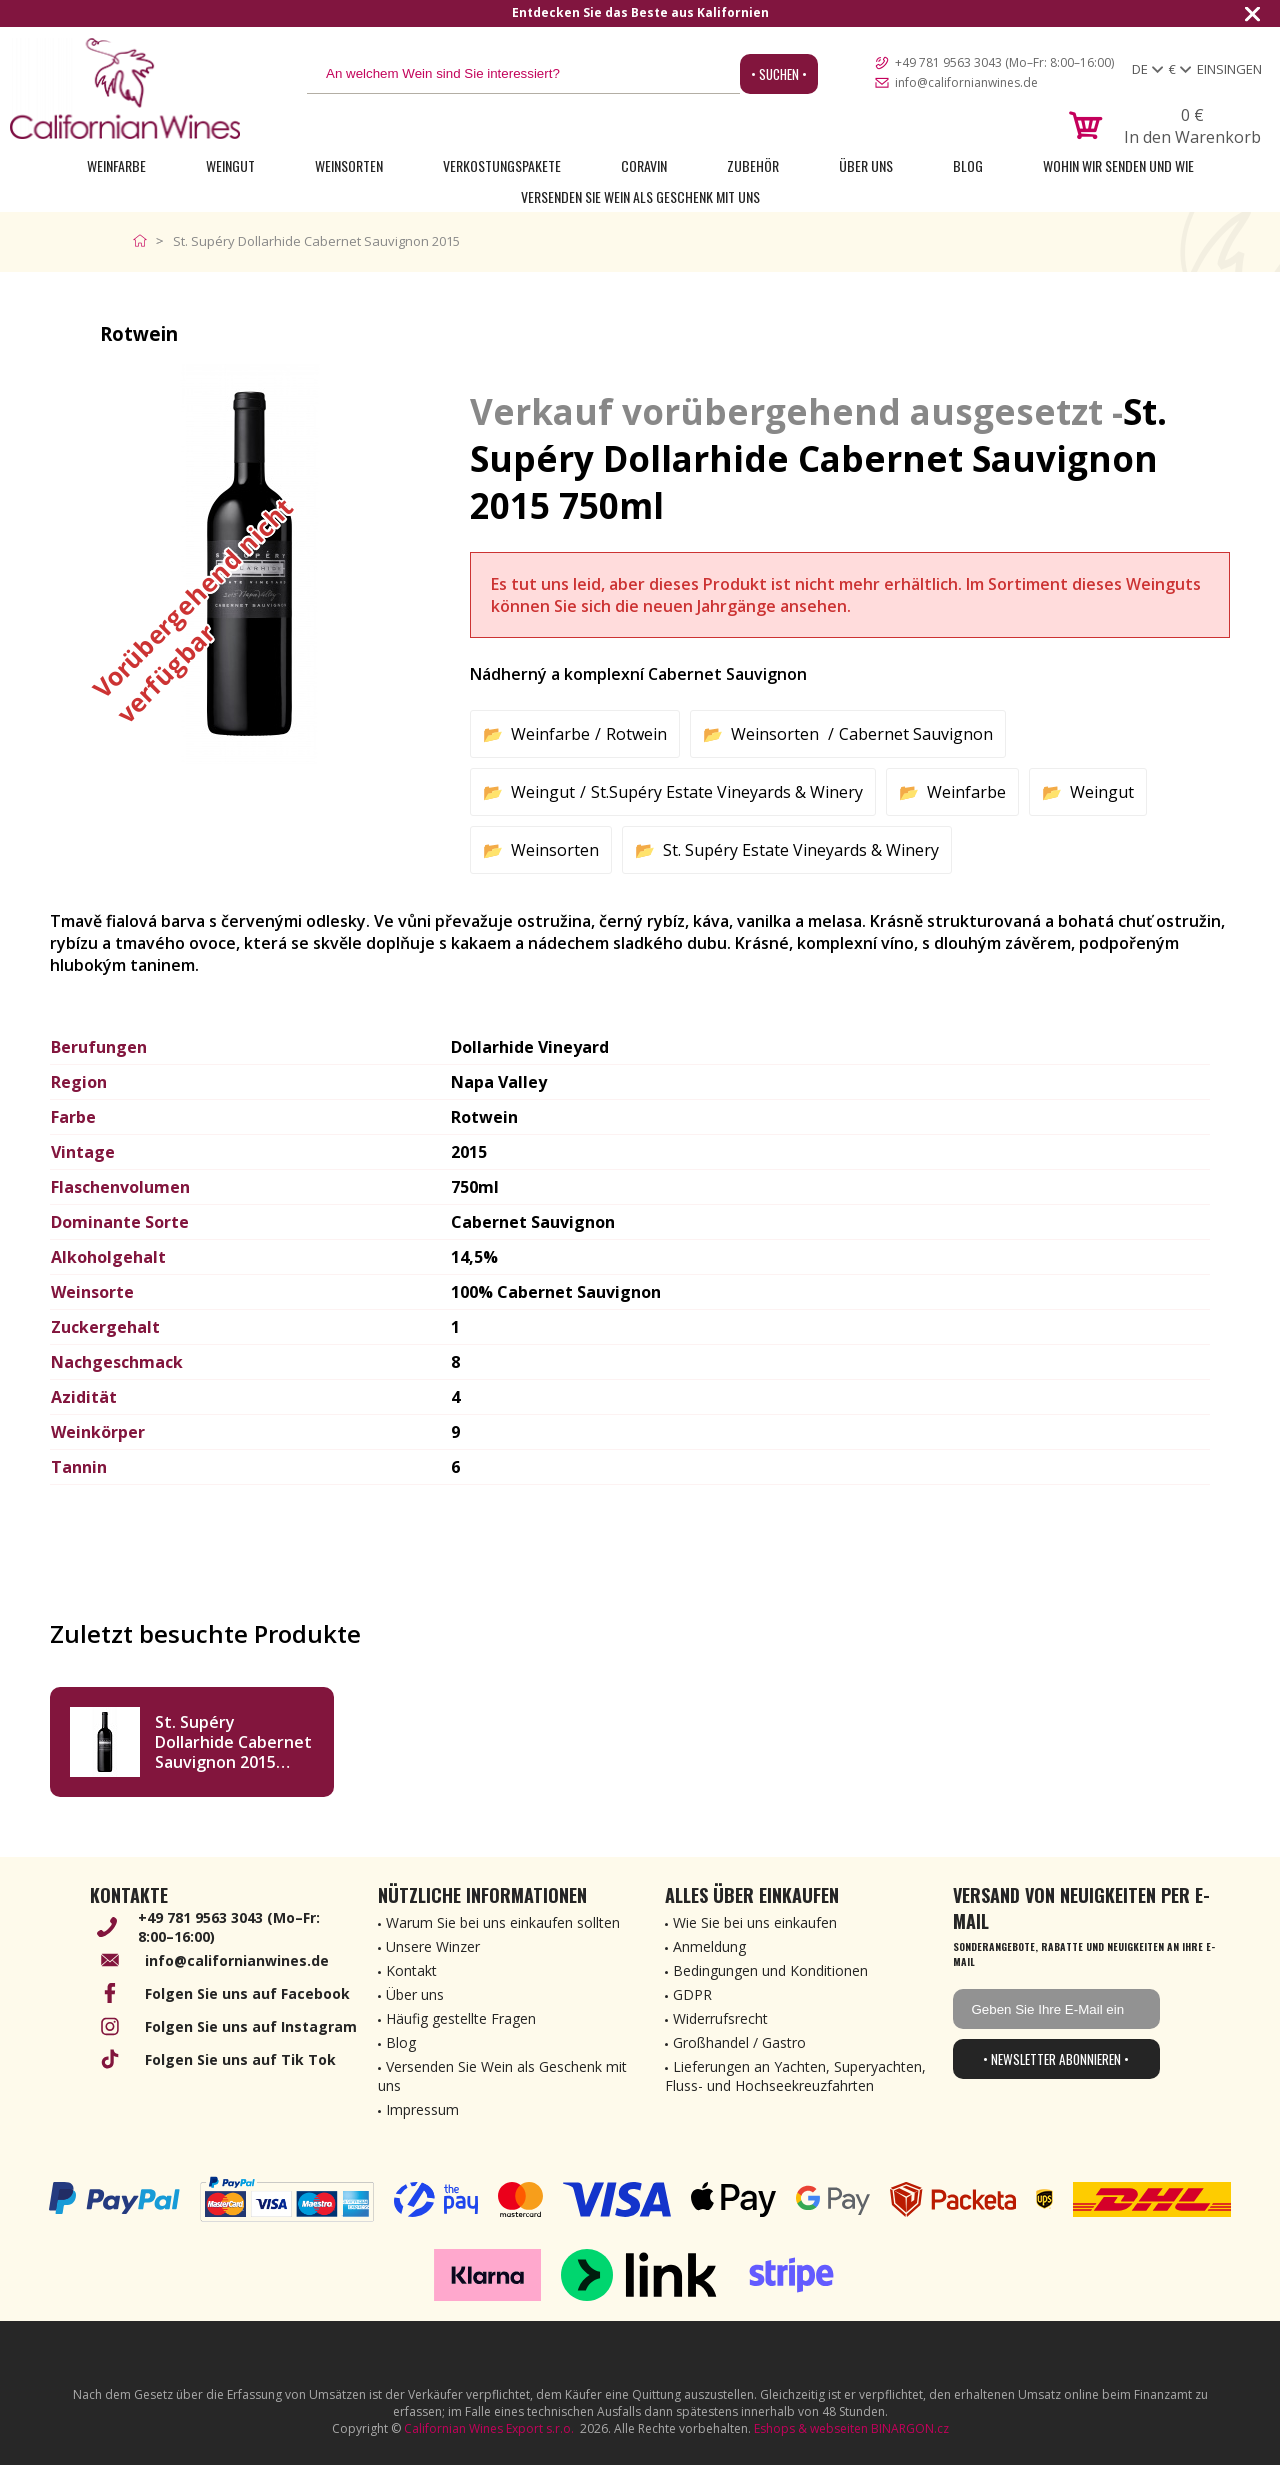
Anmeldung (709, 1946)
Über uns (866, 165)
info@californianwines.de (966, 82)
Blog (968, 165)
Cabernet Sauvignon (916, 734)
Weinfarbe (116, 165)
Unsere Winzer (433, 1946)
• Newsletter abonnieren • (1056, 2059)
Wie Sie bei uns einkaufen (755, 1922)
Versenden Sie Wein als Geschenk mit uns (640, 196)
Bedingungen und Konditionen (770, 1970)
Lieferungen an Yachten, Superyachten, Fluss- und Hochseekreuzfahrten (795, 2076)
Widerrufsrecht (720, 2018)
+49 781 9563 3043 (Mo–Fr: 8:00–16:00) (1004, 62)
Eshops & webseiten (811, 2428)
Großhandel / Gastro (739, 2042)
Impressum (422, 2109)
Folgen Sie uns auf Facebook (247, 1993)
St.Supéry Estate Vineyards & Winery (727, 792)
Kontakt (411, 1970)
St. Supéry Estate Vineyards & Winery (801, 850)
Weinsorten (349, 165)
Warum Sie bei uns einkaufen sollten (503, 1922)
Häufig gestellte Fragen (461, 2018)
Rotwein (636, 734)
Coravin (644, 165)
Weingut (230, 165)
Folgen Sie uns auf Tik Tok (240, 2059)
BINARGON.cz (910, 2428)
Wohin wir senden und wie (1118, 165)
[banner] (125, 88)
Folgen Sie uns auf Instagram (251, 2026)
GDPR (692, 1994)
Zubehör (753, 165)
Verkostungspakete (502, 165)
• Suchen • (779, 74)
